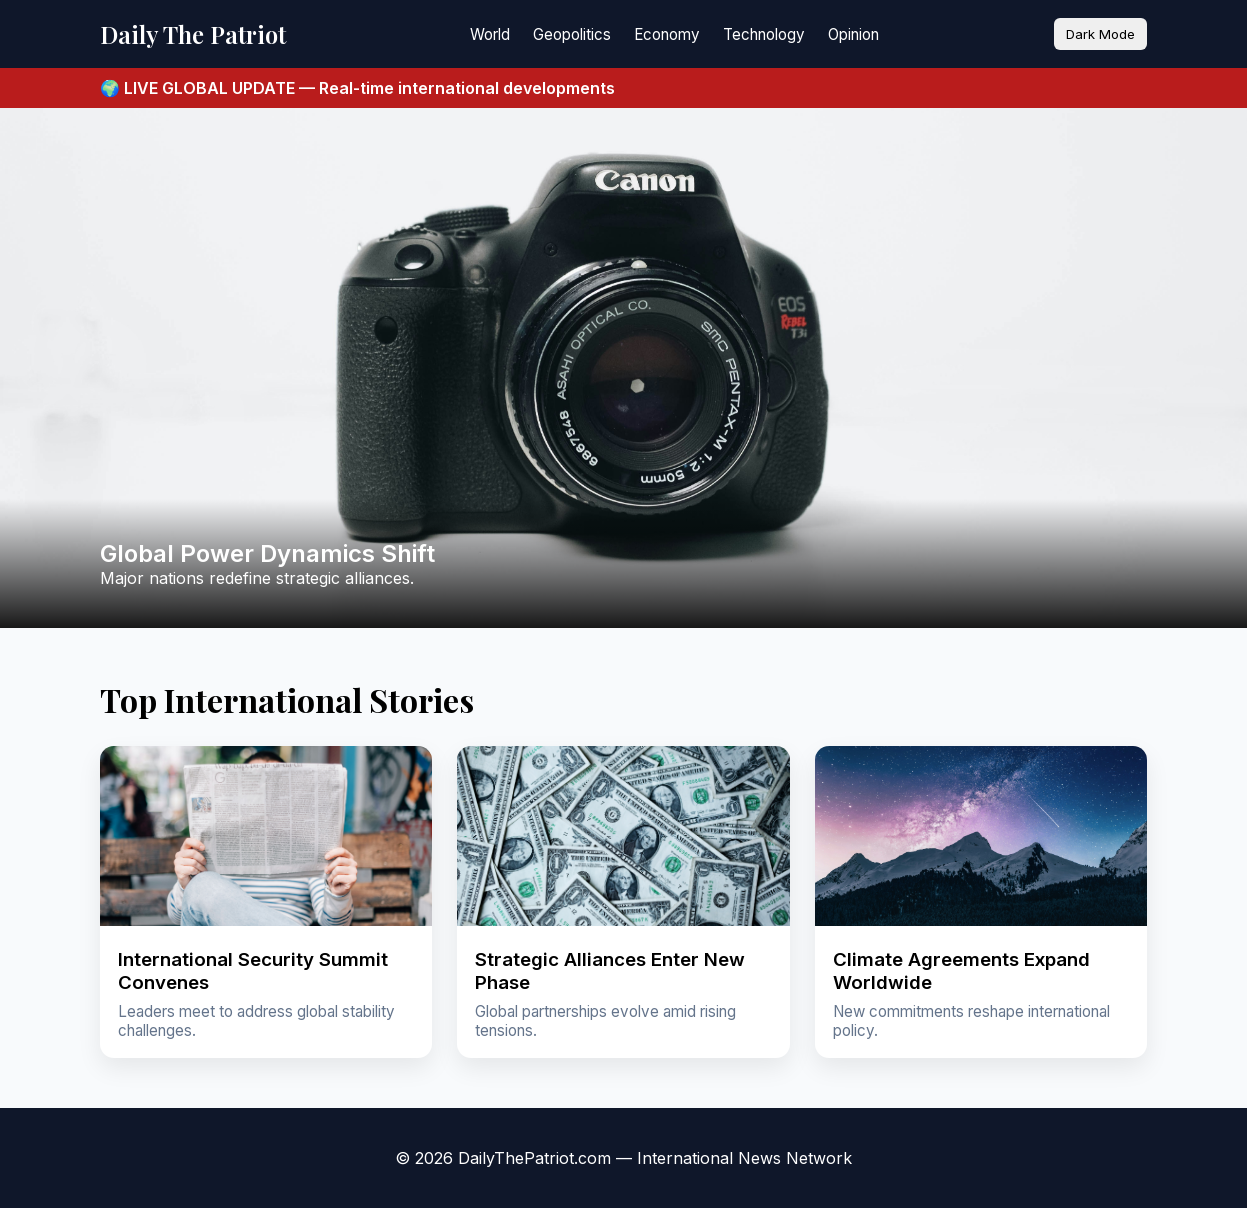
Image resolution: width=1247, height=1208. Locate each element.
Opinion (853, 34)
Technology (764, 34)
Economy (667, 34)
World (490, 34)
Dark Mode (1100, 34)
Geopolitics (572, 34)
